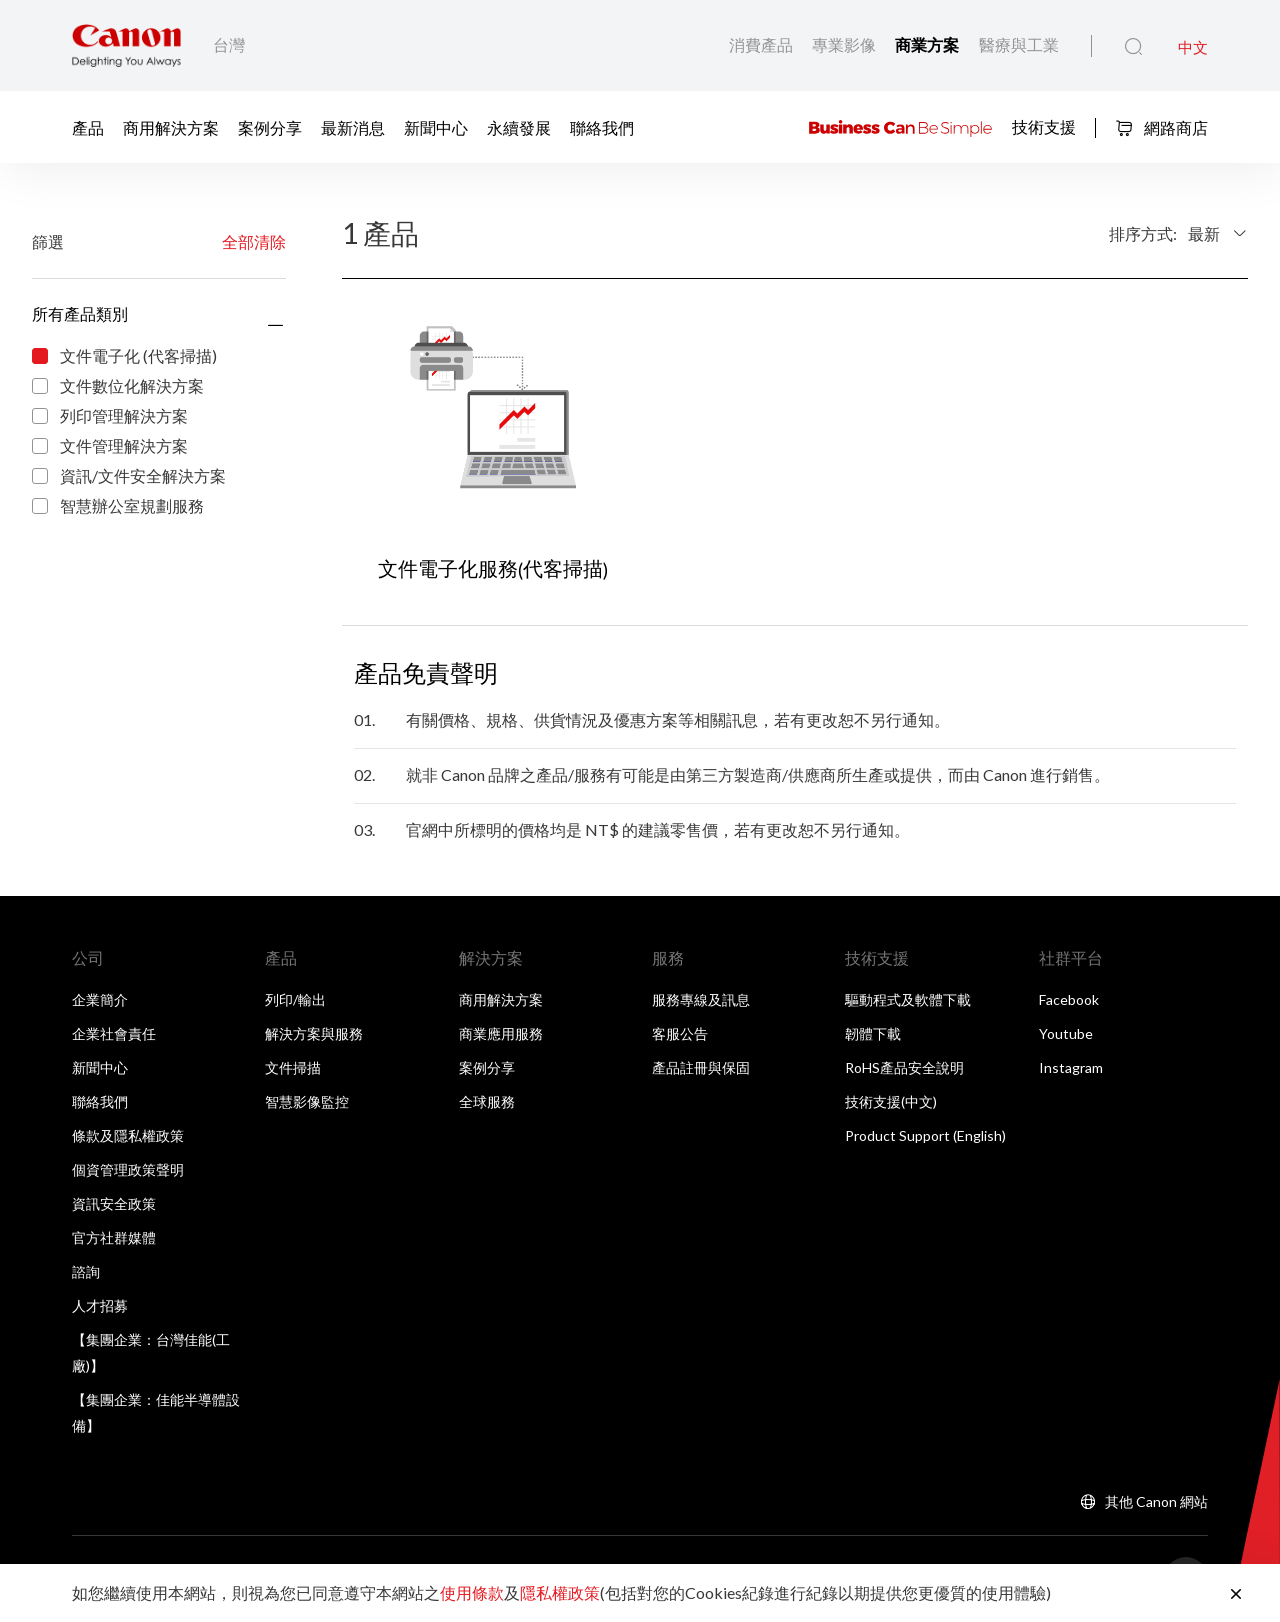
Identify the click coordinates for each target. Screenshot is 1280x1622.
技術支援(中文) (891, 1101)
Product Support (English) (925, 1135)
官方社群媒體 (114, 1237)
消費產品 (762, 44)
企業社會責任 (114, 1033)
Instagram (1071, 1067)
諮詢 (86, 1271)
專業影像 (845, 44)
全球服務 (487, 1101)
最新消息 (353, 126)
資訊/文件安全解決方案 (129, 477)
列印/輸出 (295, 999)
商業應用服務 (501, 1033)
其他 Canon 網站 (1156, 1501)
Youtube (1066, 1033)
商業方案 (929, 45)
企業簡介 (100, 999)
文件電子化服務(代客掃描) (493, 568)
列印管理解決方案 (110, 417)
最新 (1204, 233)
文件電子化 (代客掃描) (124, 357)
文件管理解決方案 (110, 447)
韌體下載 (873, 1033)
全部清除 (254, 241)
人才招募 (100, 1305)
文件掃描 (293, 1067)
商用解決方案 (171, 126)
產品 (88, 126)
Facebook (1069, 999)
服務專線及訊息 (701, 999)
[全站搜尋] (1133, 47)
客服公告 (680, 1033)
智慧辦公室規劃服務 (118, 507)
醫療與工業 (1019, 44)
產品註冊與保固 (701, 1067)
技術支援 (1044, 125)
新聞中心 (436, 126)
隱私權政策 (560, 1592)
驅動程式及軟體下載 (908, 999)
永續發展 (519, 126)
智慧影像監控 (307, 1101)
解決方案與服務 (314, 1033)
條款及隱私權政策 (128, 1135)
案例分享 (270, 126)
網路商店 (1161, 127)
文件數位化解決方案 (118, 387)
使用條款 (472, 1592)
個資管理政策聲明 (128, 1169)
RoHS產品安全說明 (904, 1067)
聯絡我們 (602, 126)
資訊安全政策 (114, 1203)
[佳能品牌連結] (126, 45)
